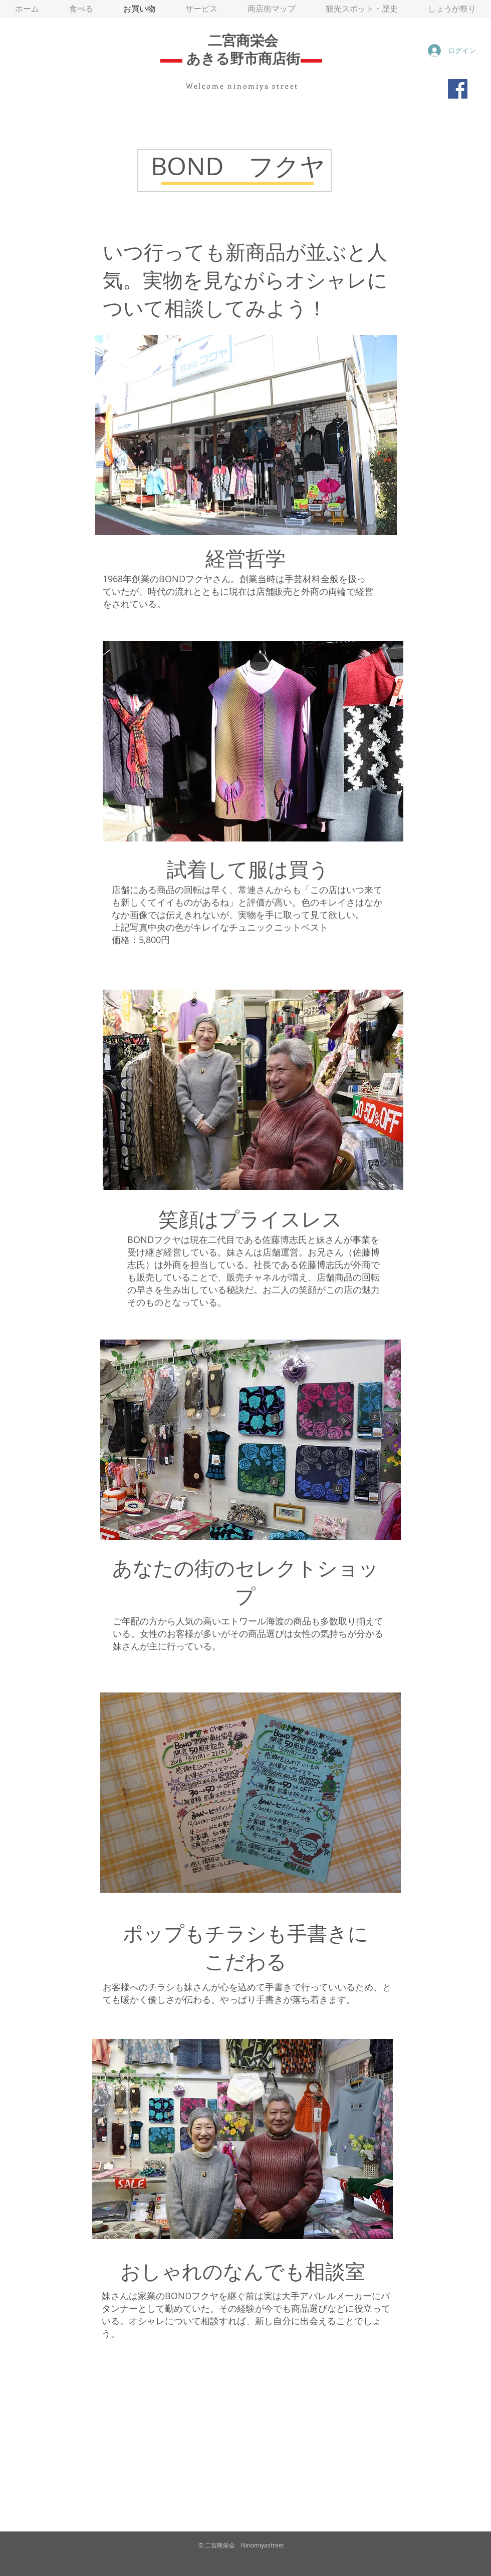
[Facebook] (457, 89)
